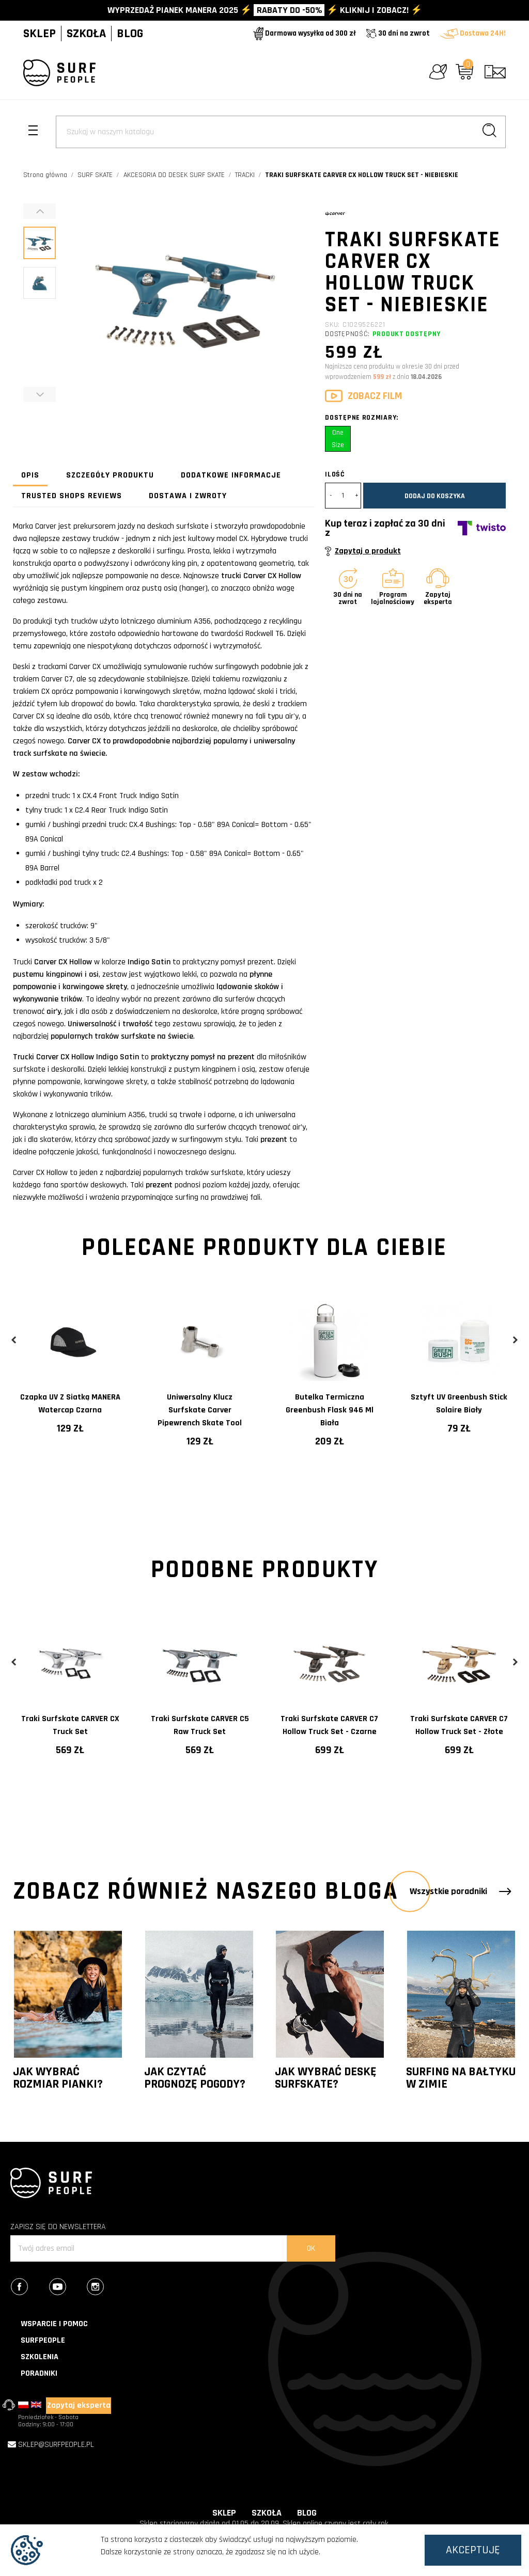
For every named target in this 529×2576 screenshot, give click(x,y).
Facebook (29, 2288)
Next (515, 1340)
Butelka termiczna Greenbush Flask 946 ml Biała (330, 1410)
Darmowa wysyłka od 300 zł (304, 33)
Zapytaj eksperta (79, 2405)
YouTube (67, 2288)
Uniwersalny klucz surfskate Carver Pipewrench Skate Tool (200, 1410)
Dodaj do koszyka (434, 496)
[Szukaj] (281, 132)
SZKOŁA (86, 33)
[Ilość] (343, 495)
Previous (14, 1340)
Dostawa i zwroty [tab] (188, 495)
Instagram (105, 2288)
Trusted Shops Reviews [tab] (71, 495)
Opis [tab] (30, 475)
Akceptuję (473, 2550)
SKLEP (39, 33)
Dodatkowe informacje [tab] (231, 475)
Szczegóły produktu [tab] (110, 475)
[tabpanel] (70, 1376)
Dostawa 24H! (473, 33)
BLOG (130, 33)
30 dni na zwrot (398, 33)
